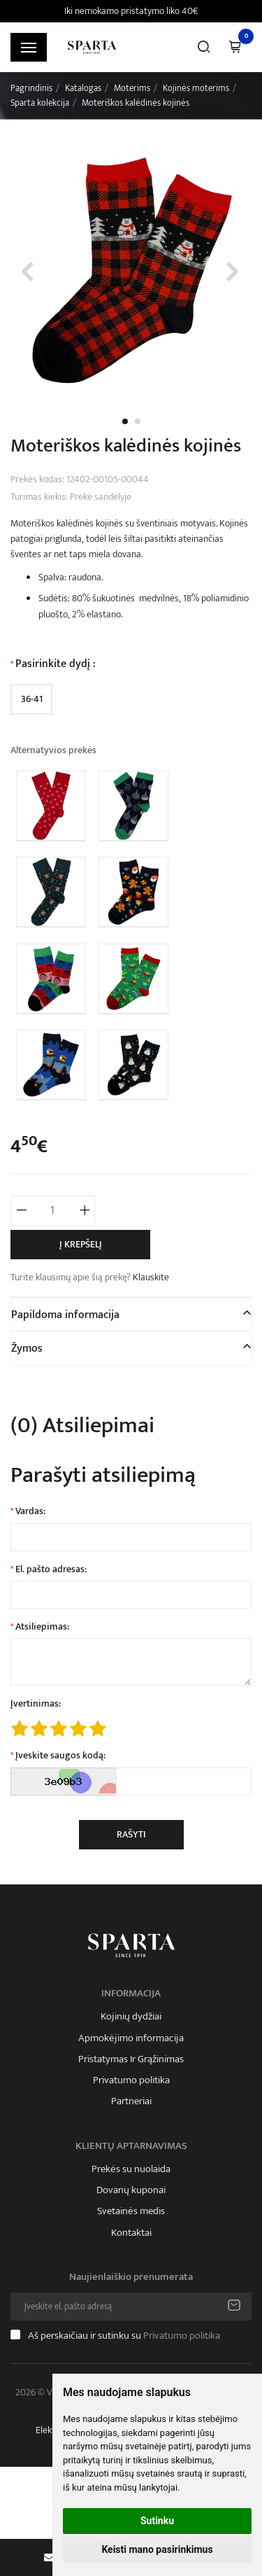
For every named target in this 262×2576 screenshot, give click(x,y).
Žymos (27, 1348)
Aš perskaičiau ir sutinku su (124, 2335)
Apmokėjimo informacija (131, 2038)
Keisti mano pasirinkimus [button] (156, 2549)
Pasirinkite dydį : (55, 664)
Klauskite (151, 1277)
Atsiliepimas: (42, 1626)
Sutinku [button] (157, 2520)
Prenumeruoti (234, 2307)
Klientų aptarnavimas (131, 2146)
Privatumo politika (131, 2080)
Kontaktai (131, 2233)
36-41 (32, 699)
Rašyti (131, 1834)
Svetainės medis (131, 2211)
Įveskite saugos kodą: (60, 1755)
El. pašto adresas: (51, 1569)
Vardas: (30, 1511)
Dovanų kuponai (131, 2190)
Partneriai (131, 2101)
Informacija (131, 1993)
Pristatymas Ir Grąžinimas (131, 2059)
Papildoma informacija (65, 1315)
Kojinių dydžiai (131, 2016)
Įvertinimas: (35, 1704)
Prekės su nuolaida (131, 2169)
